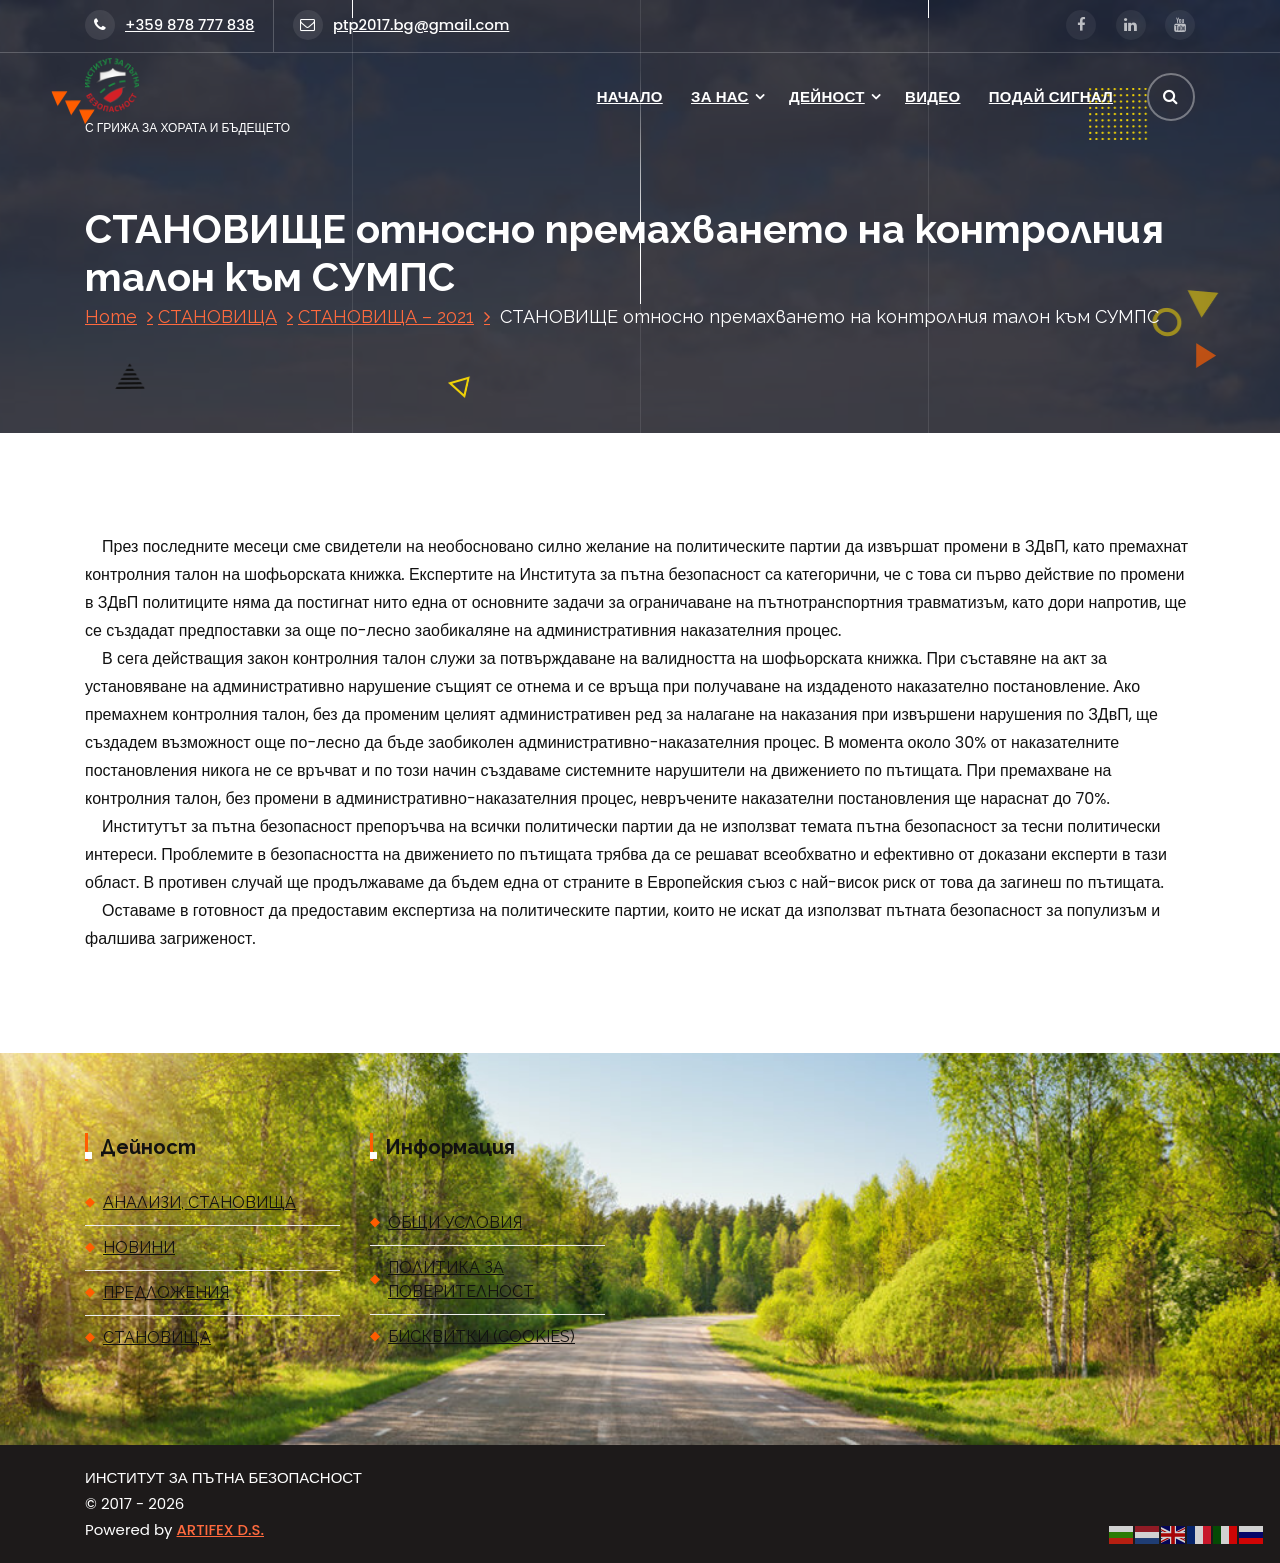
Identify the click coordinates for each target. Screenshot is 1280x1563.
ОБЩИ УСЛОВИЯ (455, 1222)
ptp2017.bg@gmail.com (401, 24)
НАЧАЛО (630, 96)
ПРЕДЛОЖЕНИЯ (166, 1292)
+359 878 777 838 (169, 24)
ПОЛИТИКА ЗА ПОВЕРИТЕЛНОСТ (461, 1279)
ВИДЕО (932, 96)
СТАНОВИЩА (217, 316)
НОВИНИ (139, 1247)
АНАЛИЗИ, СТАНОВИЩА (199, 1202)
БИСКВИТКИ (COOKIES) (481, 1336)
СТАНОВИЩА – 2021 (386, 316)
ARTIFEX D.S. (220, 1529)
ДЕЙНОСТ (827, 96)
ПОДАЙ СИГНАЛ (1051, 96)
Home (111, 316)
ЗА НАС (720, 96)
